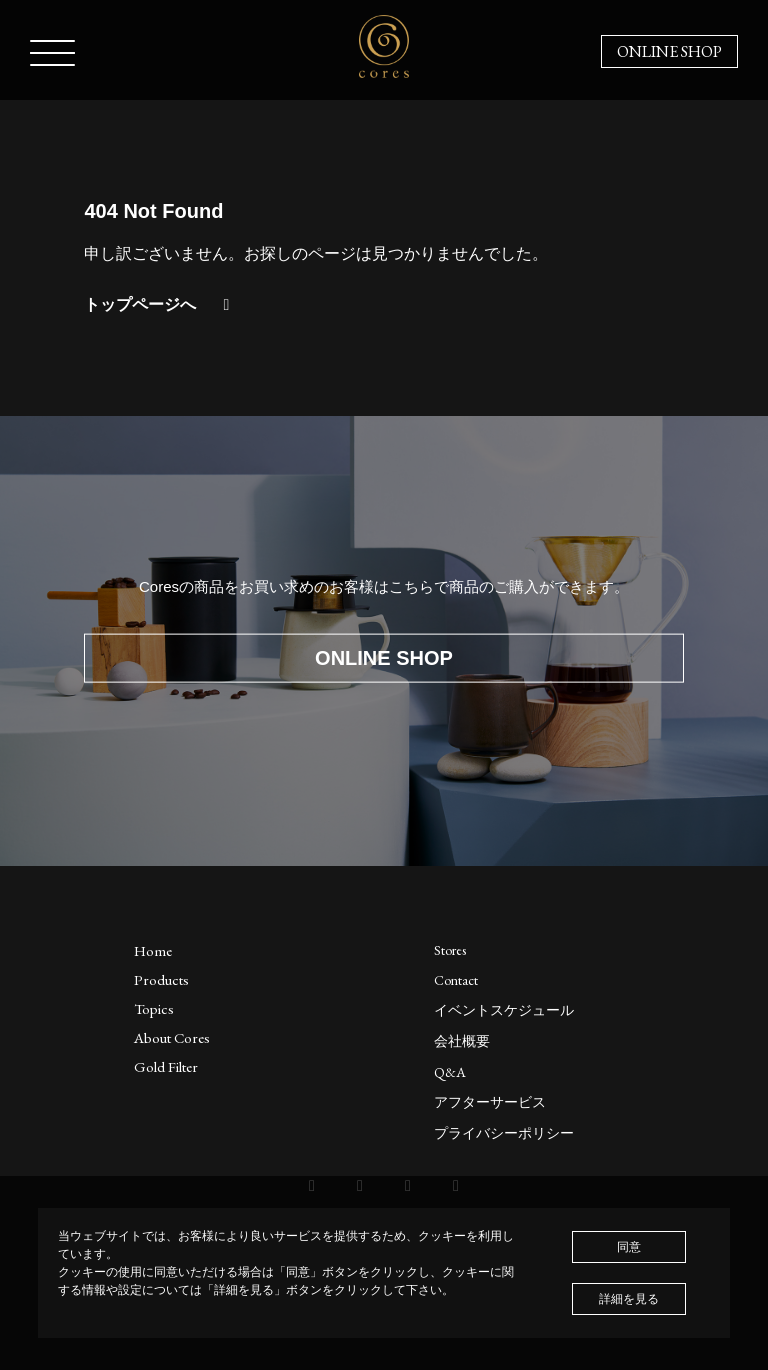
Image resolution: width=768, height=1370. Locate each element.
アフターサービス (490, 1102)
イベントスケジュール (504, 1010)
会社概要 (462, 1041)
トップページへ (160, 304)
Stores (450, 950)
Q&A (450, 1072)
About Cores (172, 1037)
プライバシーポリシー (504, 1133)
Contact (456, 980)
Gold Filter (166, 1066)
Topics (154, 1008)
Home (153, 950)
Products (161, 979)
